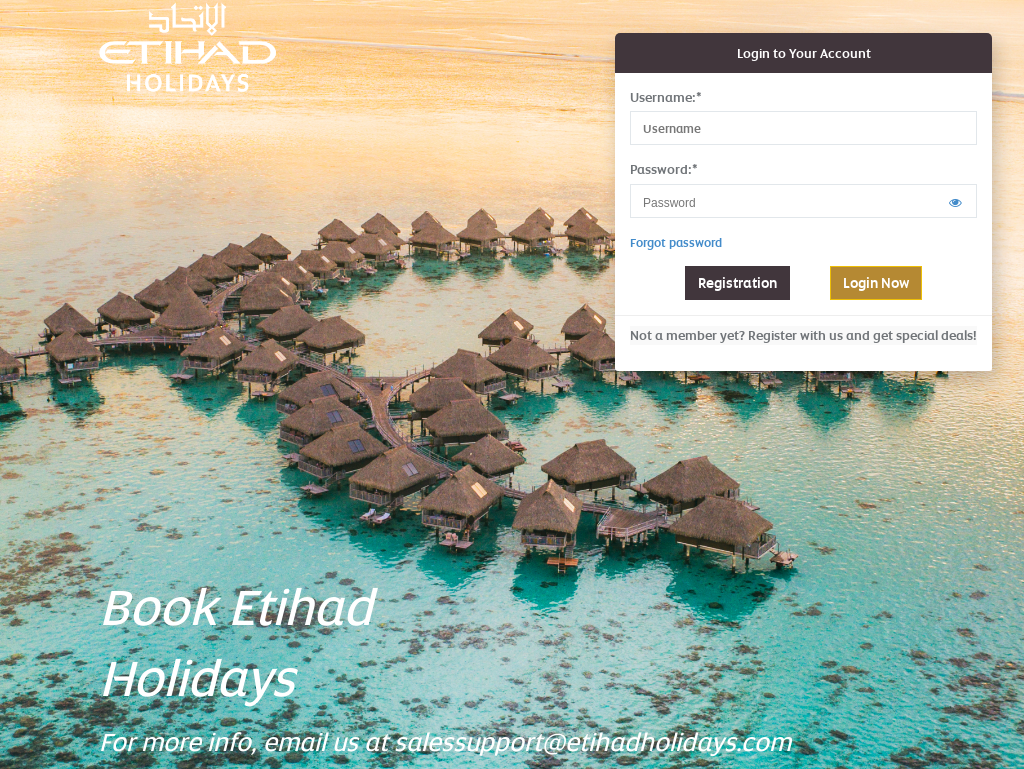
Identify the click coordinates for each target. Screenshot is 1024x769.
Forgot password (676, 242)
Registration (737, 282)
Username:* (666, 97)
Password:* (664, 169)
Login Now (876, 282)
